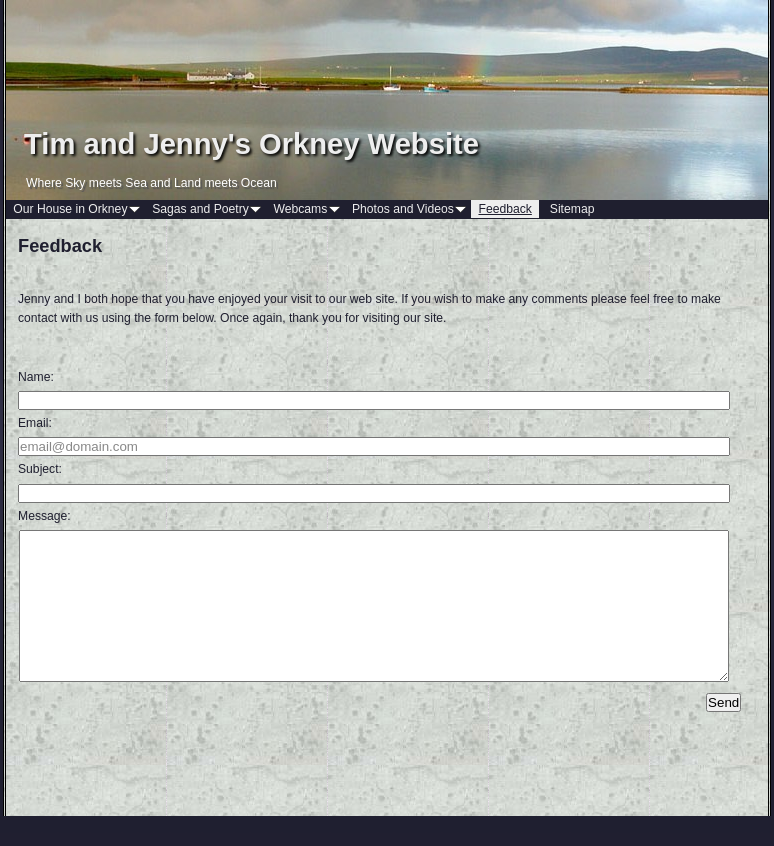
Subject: (40, 469)
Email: (35, 423)
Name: (36, 377)
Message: (44, 516)
